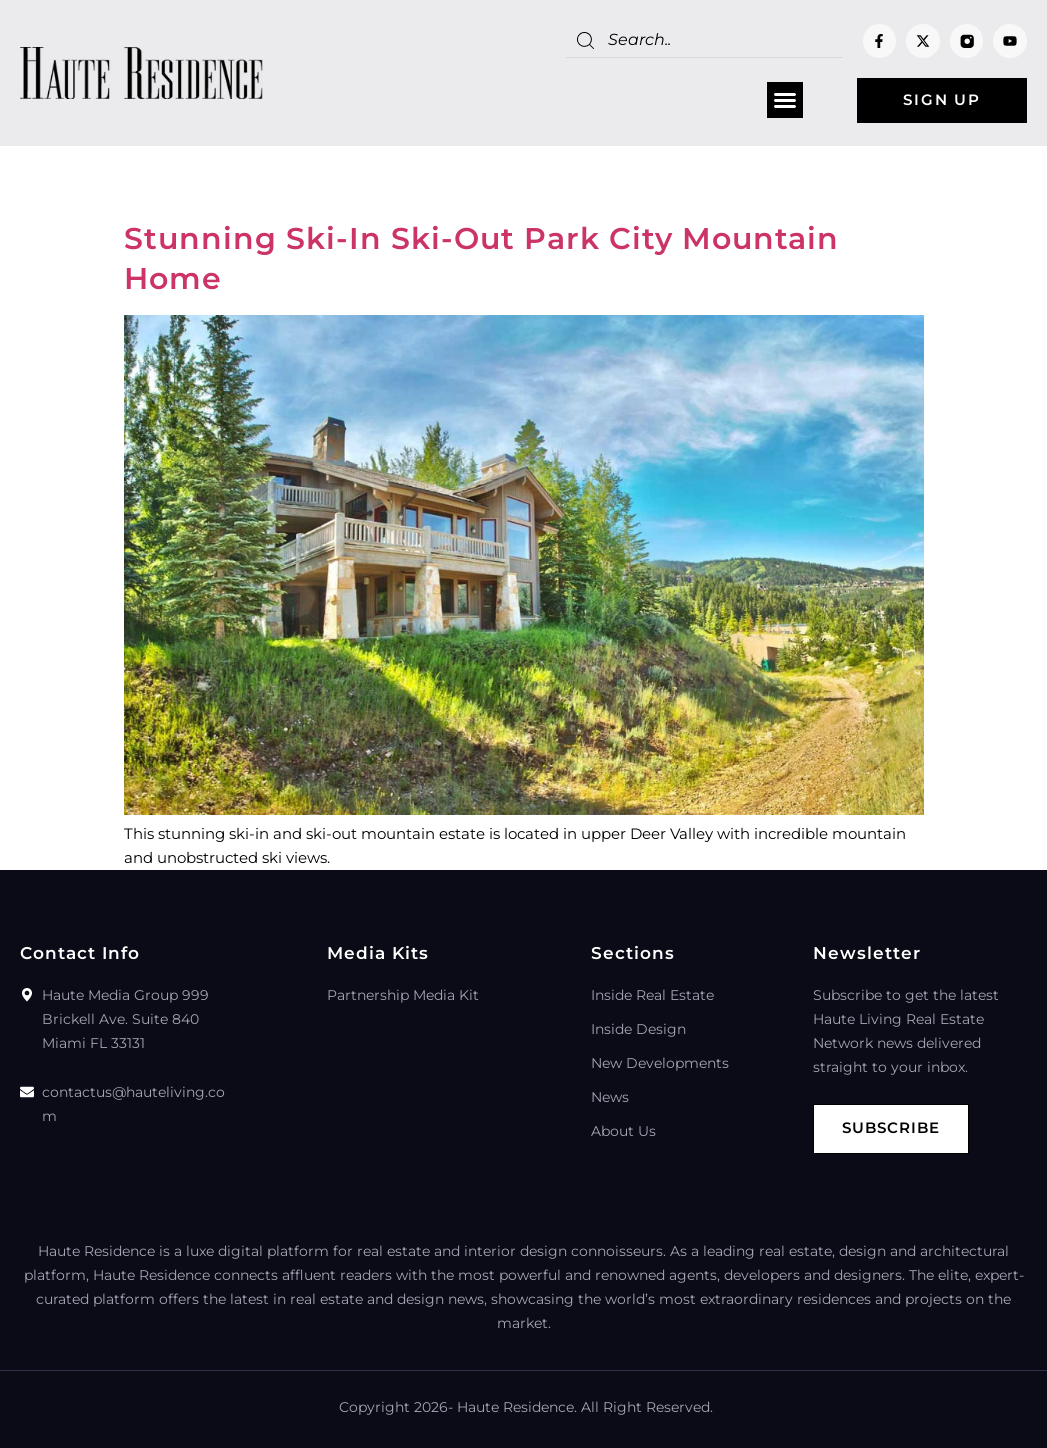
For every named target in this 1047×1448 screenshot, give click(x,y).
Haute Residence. (517, 1407)
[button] (785, 101)
